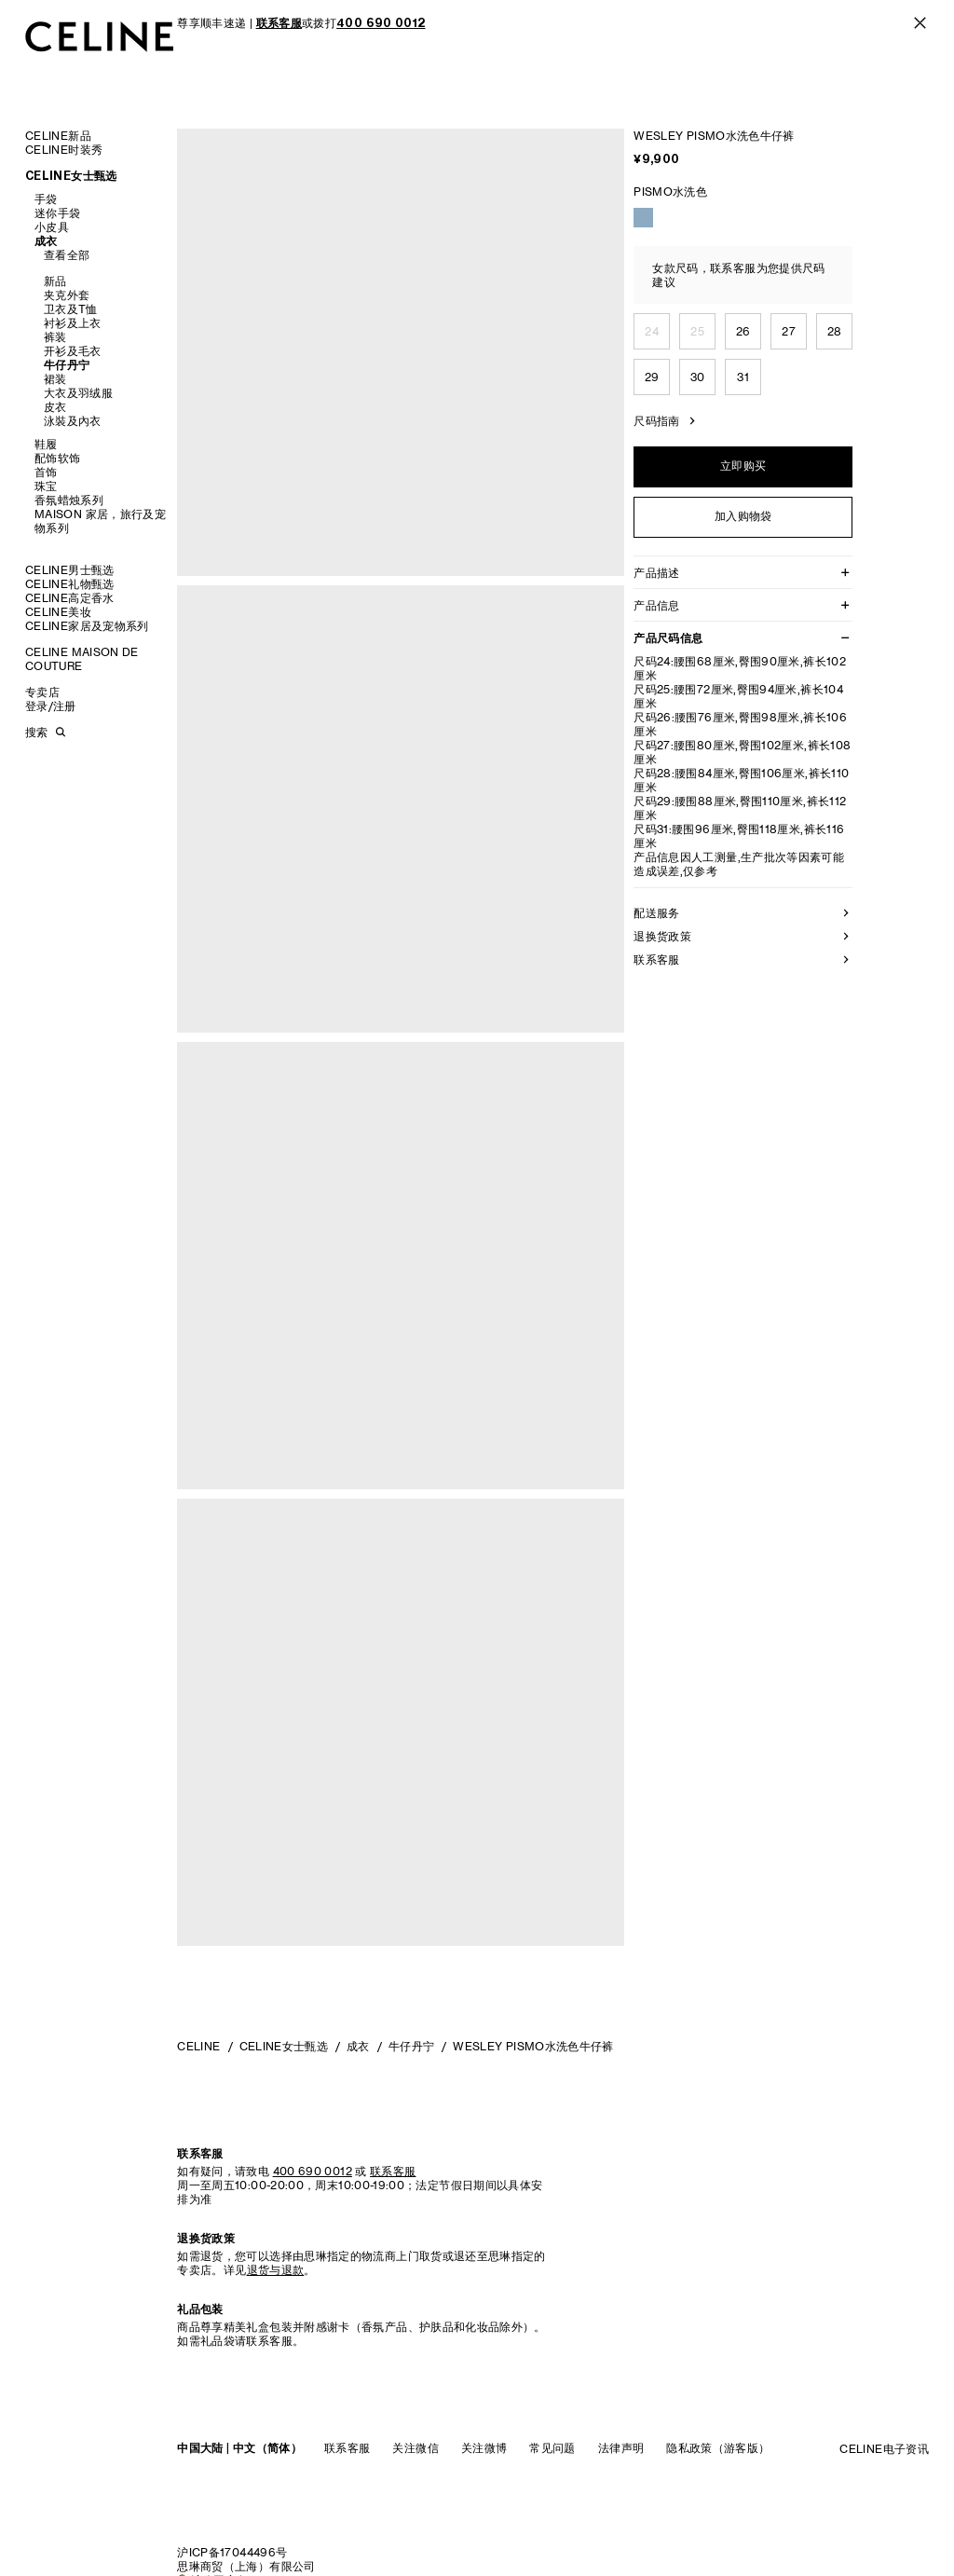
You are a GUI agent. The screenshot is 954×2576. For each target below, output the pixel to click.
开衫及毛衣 (73, 351)
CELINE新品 (58, 136)
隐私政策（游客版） (718, 2448)
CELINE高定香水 (70, 598)
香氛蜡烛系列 (68, 500)
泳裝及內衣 (73, 421)
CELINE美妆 (58, 612)
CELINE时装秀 (63, 150)
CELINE (198, 2046)
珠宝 (46, 486)
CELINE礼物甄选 (70, 584)
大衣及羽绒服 (78, 393)
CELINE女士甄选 (71, 176)
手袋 (46, 199)
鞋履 (46, 444)
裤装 (55, 337)
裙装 (55, 379)
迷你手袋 (57, 213)
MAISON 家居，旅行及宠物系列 (100, 521)
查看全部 (66, 255)
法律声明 (621, 2448)
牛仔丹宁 (66, 365)
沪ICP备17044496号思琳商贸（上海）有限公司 (246, 2559)
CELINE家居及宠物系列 (87, 626)
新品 (55, 281)
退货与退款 (276, 2270)
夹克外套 (66, 295)
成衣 (46, 241)
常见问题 (552, 2448)
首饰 (46, 472)
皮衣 (55, 407)
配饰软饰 (57, 458)
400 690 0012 (312, 2171)
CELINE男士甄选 (70, 570)
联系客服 (347, 2448)
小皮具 (51, 227)
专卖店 (42, 692)
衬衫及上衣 (73, 323)
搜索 (36, 732)
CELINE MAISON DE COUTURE (82, 659)
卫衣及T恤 (71, 309)
